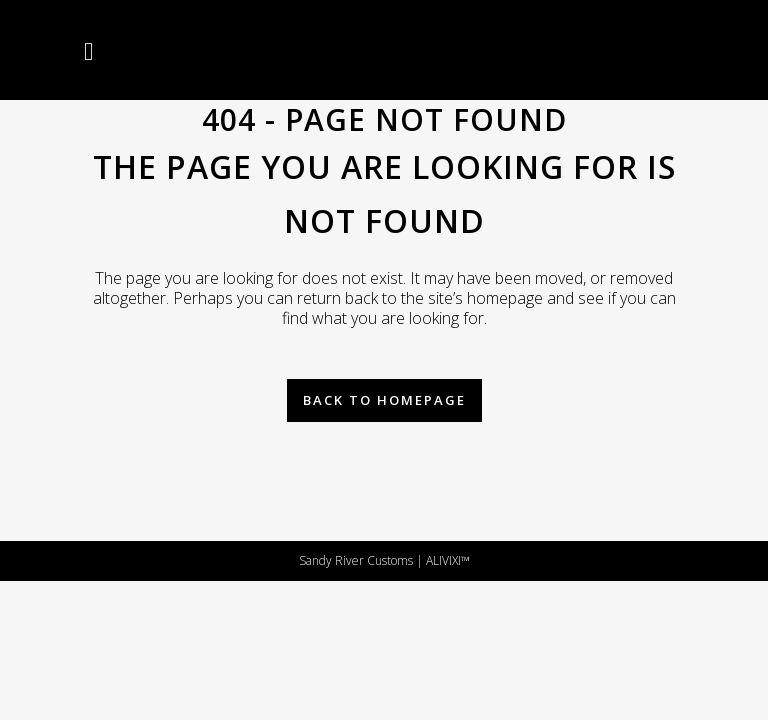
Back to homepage (384, 400)
